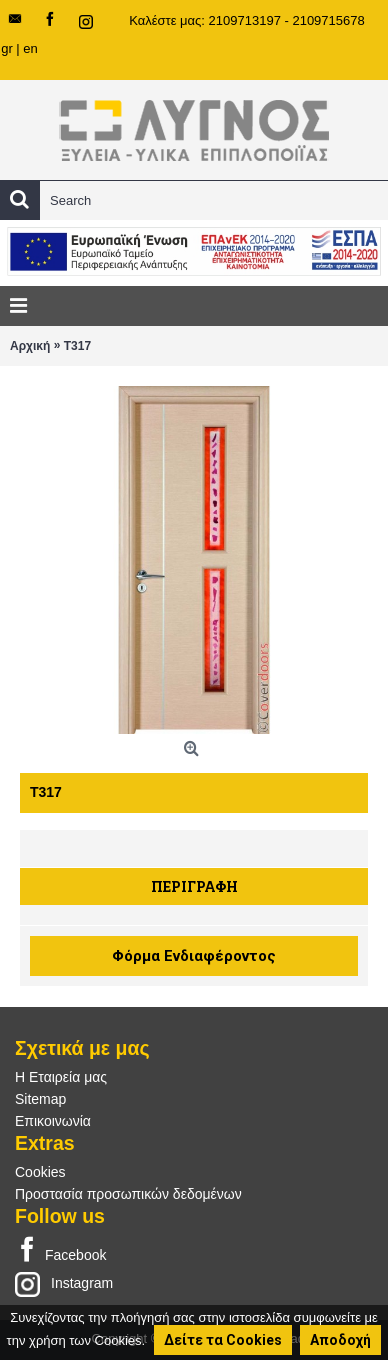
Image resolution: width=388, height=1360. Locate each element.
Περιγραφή (194, 886)
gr (7, 48)
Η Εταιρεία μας (61, 1077)
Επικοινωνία (53, 1121)
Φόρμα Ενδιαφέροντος (194, 956)
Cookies (40, 1172)
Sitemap (40, 1099)
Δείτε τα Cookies (223, 1340)
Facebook (60, 1251)
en (30, 48)
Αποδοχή (340, 1340)
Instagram (64, 1283)
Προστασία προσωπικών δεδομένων (128, 1194)
